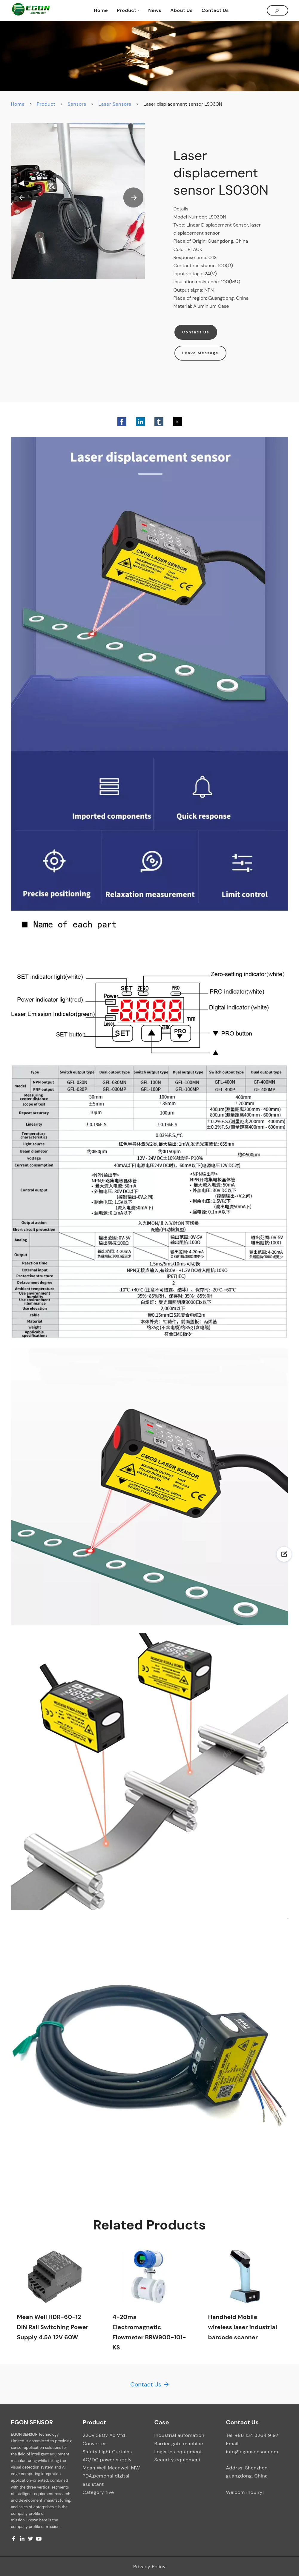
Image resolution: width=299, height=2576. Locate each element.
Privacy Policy (149, 2566)
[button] (22, 197)
